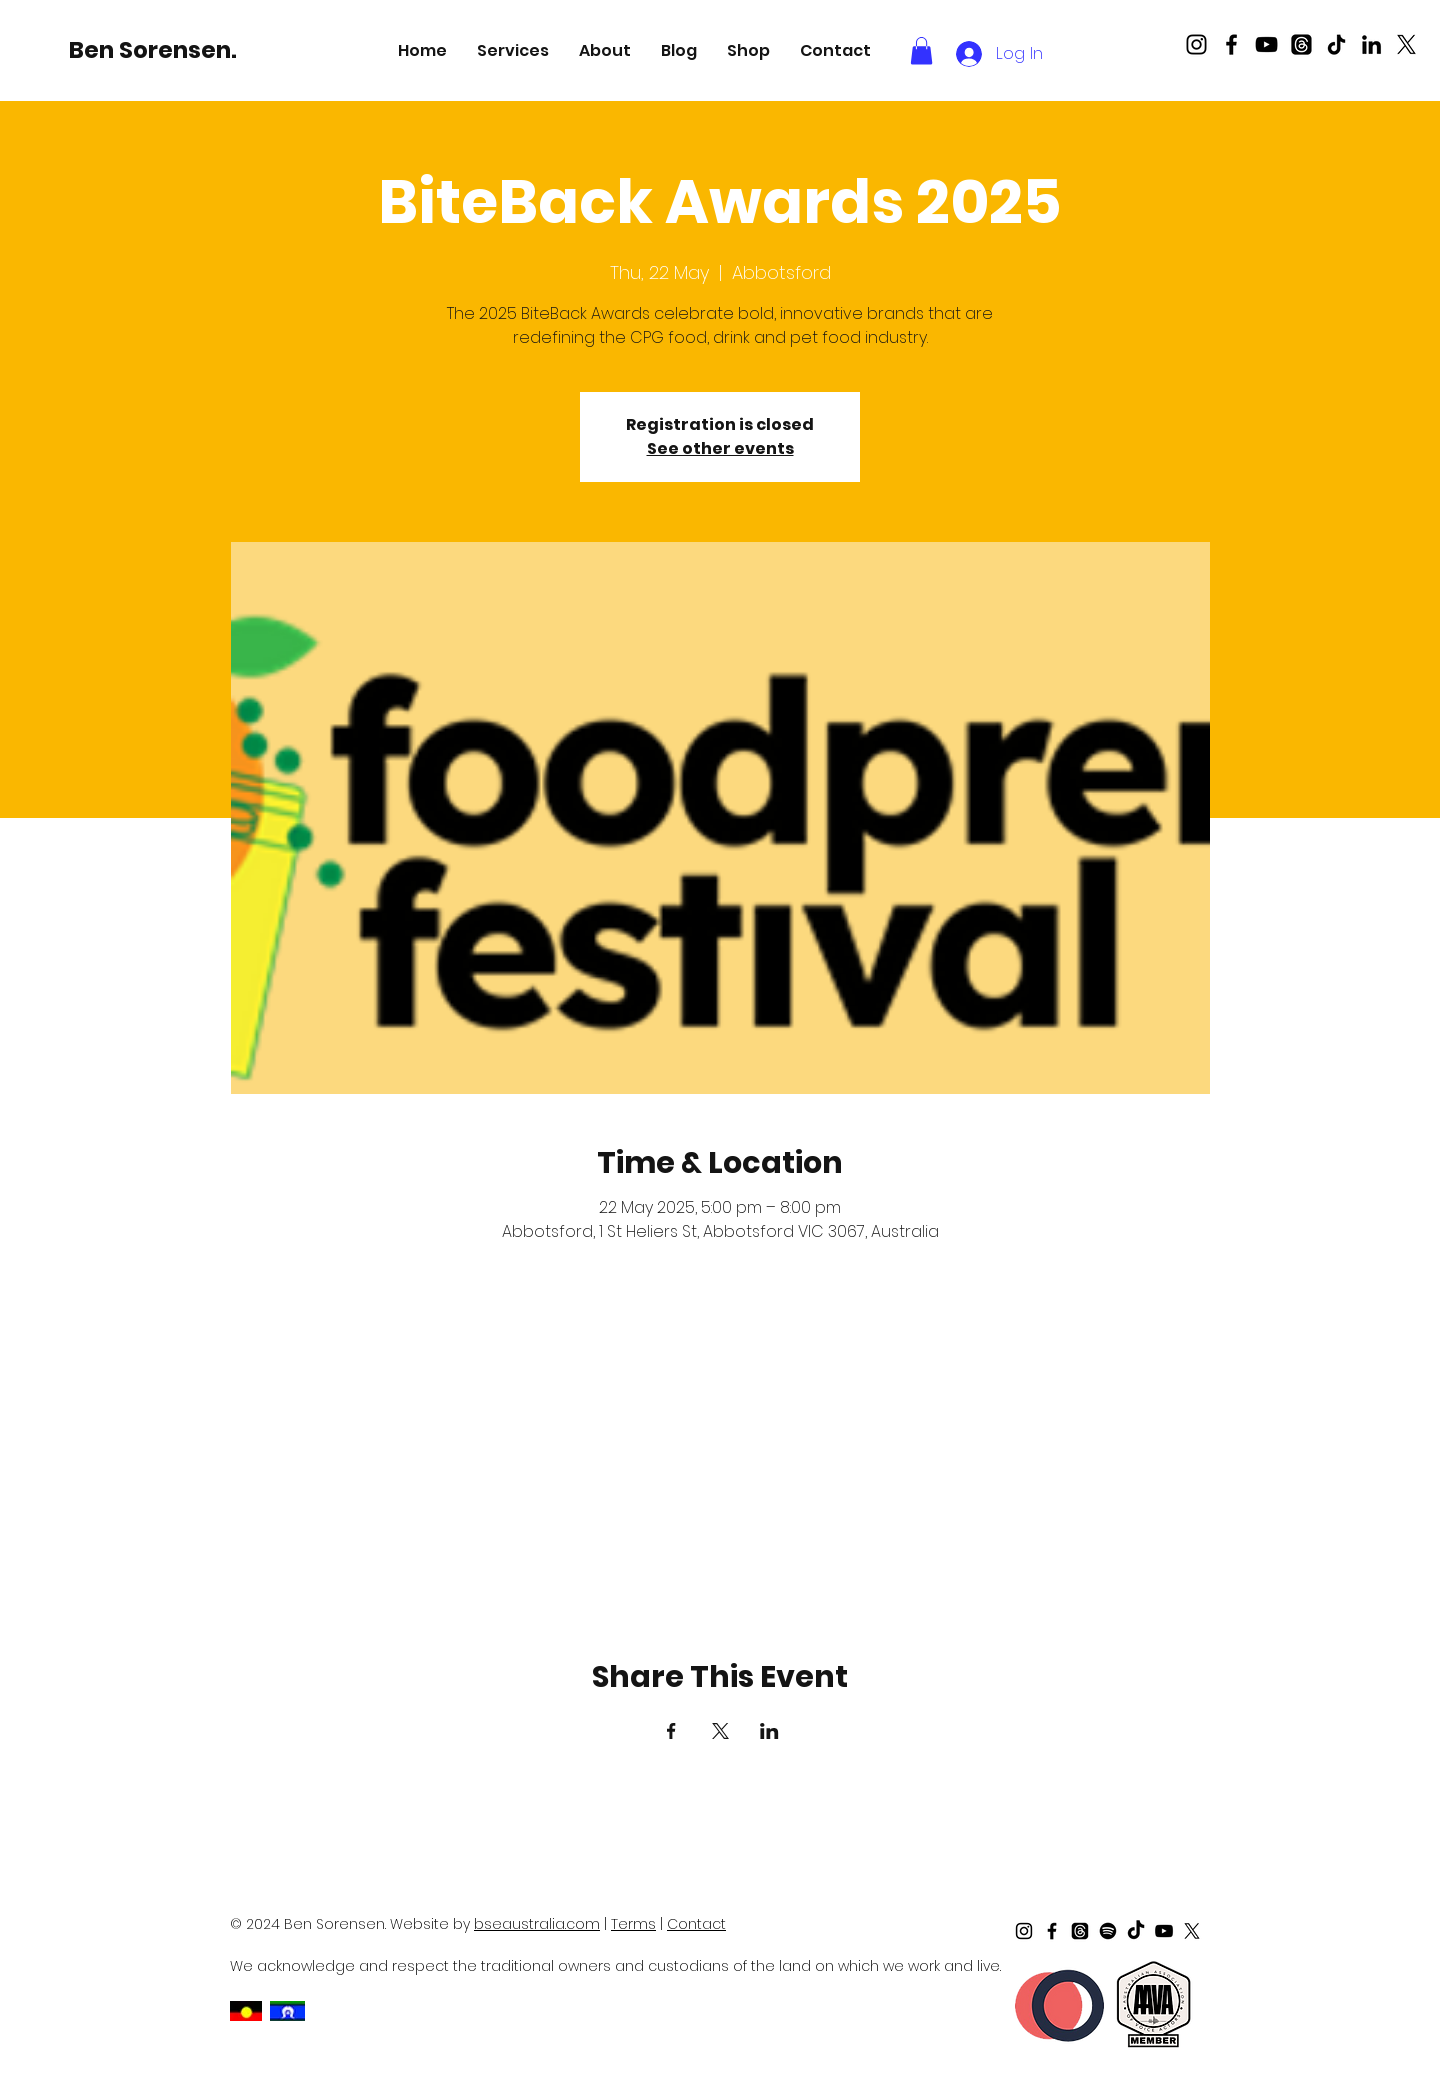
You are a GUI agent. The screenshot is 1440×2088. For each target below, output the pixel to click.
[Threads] (1301, 44)
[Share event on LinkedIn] (769, 1731)
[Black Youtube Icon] (1266, 44)
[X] (1406, 44)
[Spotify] (1108, 1931)
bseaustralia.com (537, 1924)
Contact (696, 1924)
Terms (633, 1924)
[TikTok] (1336, 44)
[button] (513, 50)
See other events (720, 448)
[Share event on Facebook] (671, 1731)
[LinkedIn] (1371, 44)
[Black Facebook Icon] (1231, 44)
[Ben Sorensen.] (156, 50)
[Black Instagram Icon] (1196, 44)
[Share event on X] (720, 1731)
